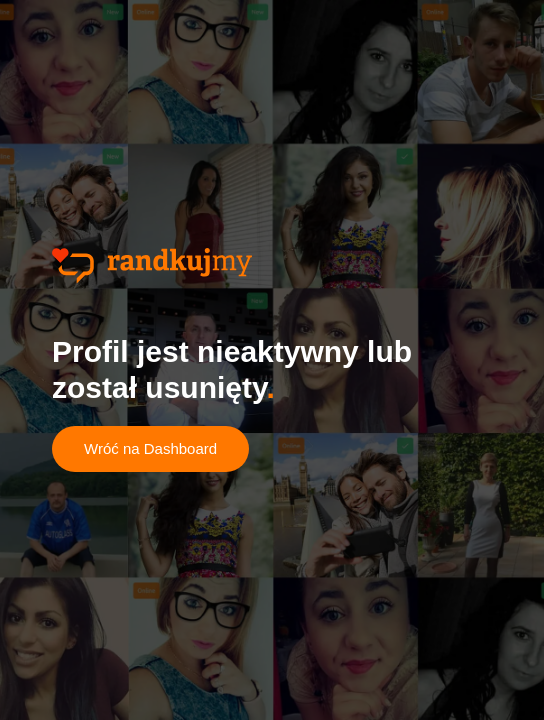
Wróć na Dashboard (150, 448)
